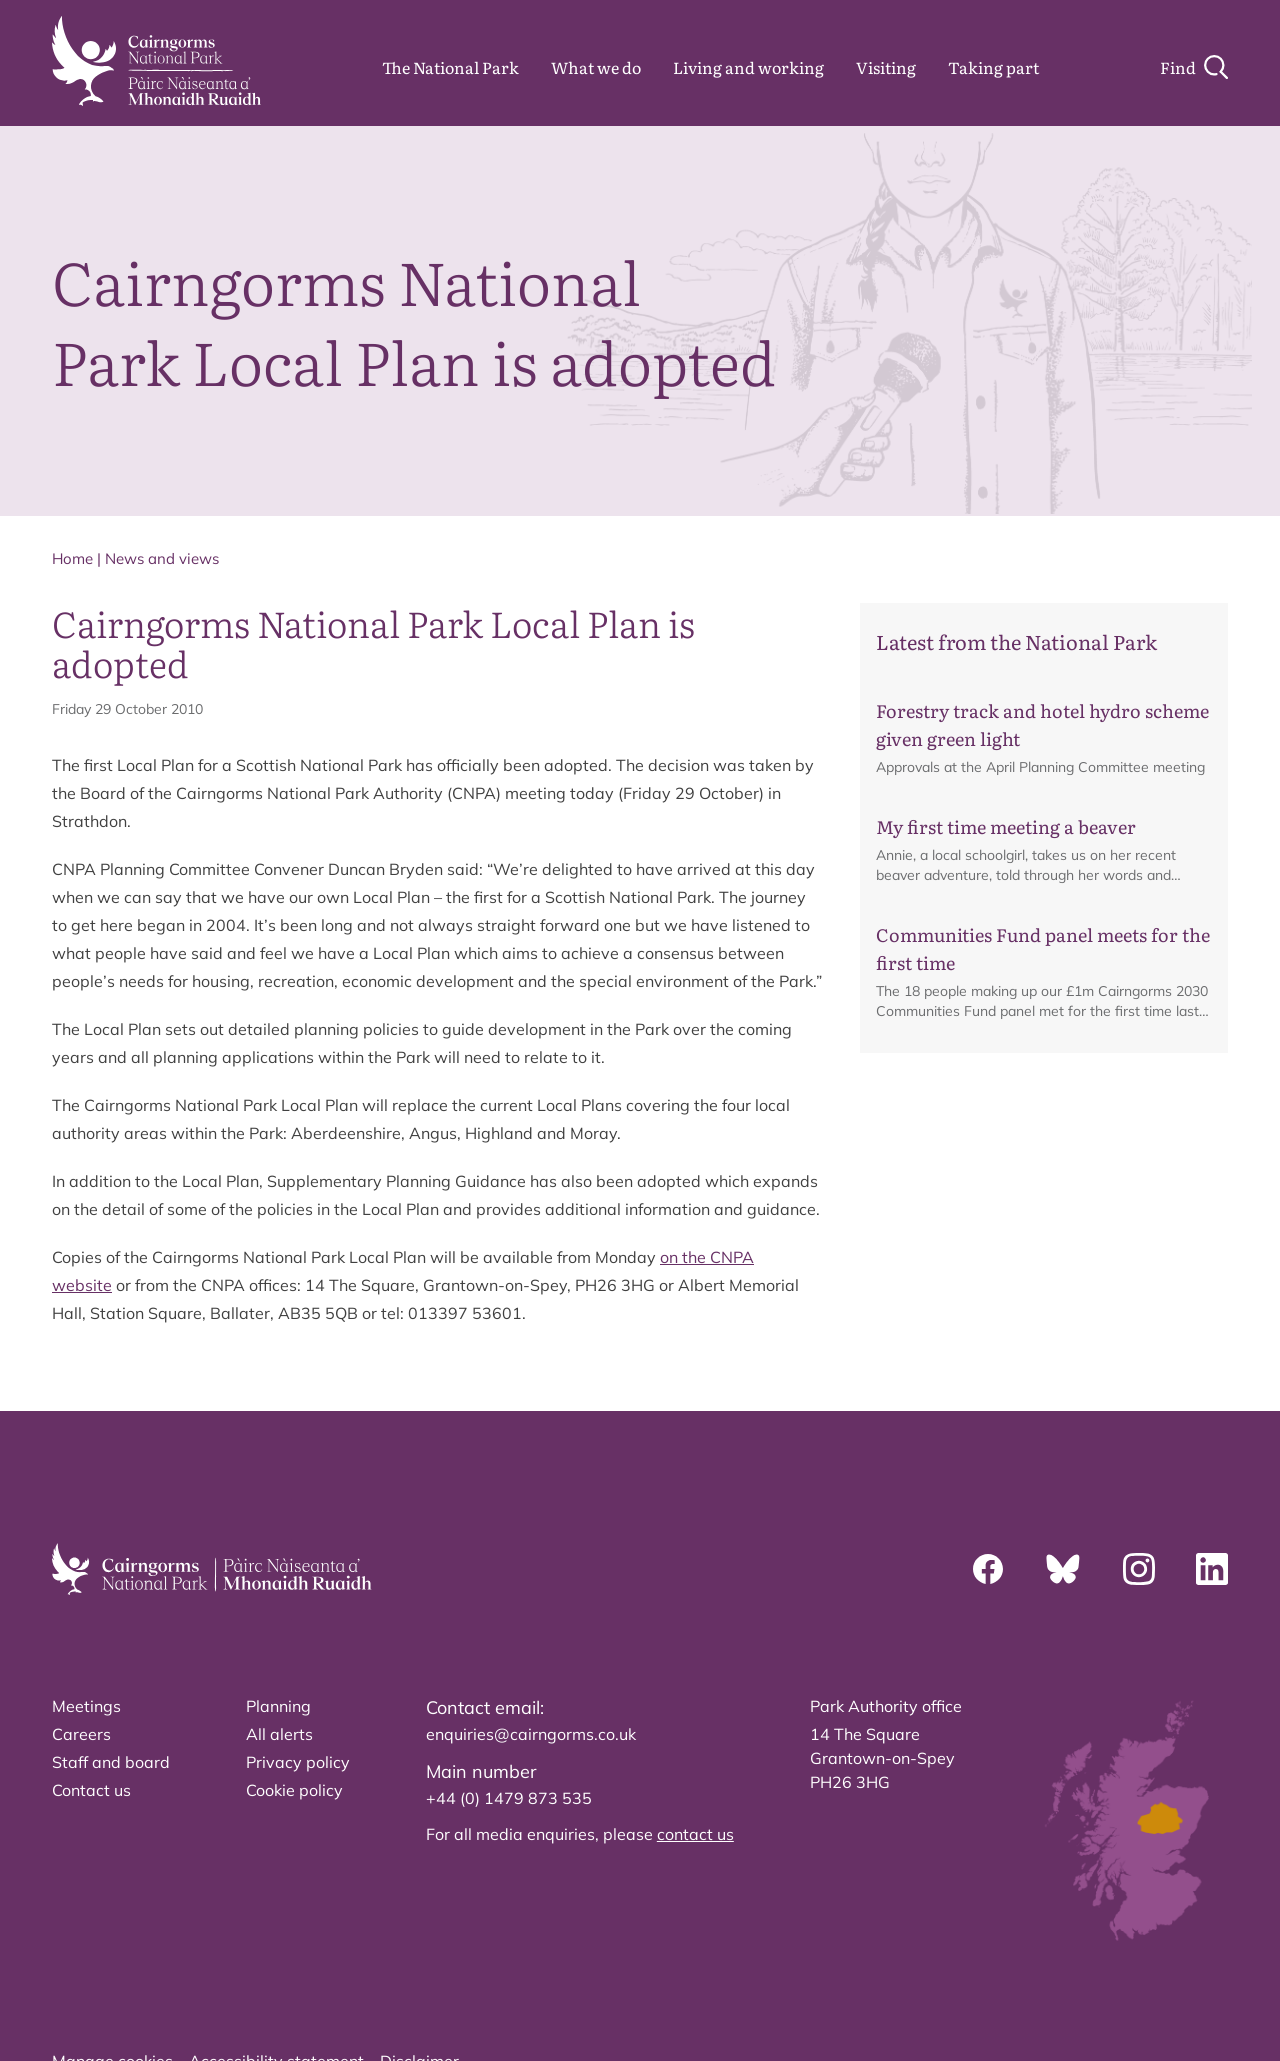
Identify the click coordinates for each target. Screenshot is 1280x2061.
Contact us (91, 1790)
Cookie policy (294, 1790)
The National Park (450, 67)
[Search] (1194, 67)
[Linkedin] (1212, 1569)
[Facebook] (988, 1569)
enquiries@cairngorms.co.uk (531, 1734)
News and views (162, 558)
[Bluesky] (1063, 1569)
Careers (81, 1734)
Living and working (748, 67)
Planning (278, 1706)
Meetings (86, 1706)
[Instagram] (1139, 1569)
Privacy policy (298, 1762)
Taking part (993, 67)
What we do (596, 67)
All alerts (279, 1734)
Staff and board (111, 1762)
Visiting (886, 67)
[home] (156, 61)
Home (72, 558)
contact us (695, 1834)
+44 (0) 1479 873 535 (509, 1798)
